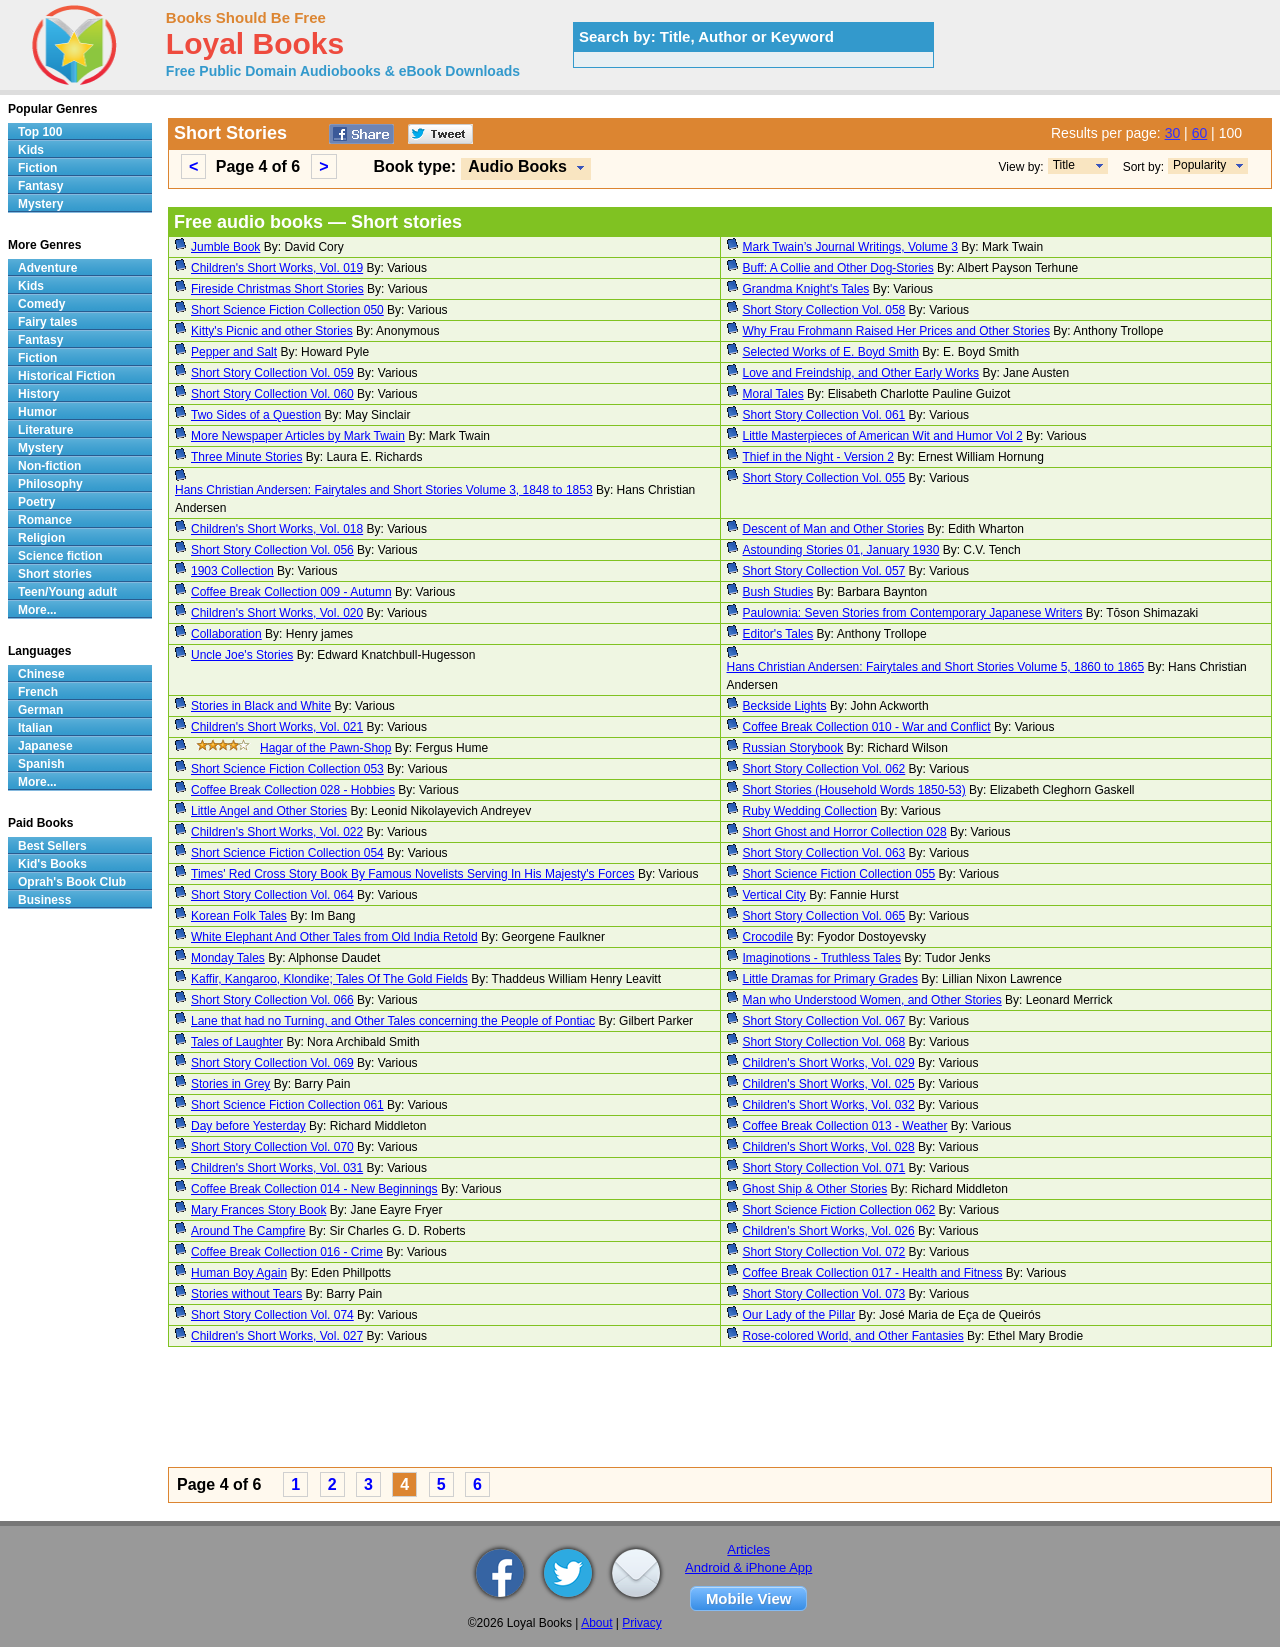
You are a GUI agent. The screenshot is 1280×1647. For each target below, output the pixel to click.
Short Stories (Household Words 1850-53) (854, 790)
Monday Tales (228, 958)
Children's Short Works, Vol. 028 (829, 1147)
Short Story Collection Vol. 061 (824, 415)
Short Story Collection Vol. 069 (272, 1063)
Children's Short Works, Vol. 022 (277, 832)
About (596, 1623)
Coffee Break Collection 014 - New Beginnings (314, 1189)
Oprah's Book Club (72, 882)
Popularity (1199, 165)
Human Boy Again (239, 1273)
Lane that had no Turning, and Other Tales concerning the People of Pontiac (393, 1021)
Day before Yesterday (248, 1126)
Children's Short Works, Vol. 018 (277, 529)
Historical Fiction (66, 376)
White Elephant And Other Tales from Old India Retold (334, 937)
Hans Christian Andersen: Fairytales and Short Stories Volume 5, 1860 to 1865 (936, 667)
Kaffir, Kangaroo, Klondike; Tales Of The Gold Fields (329, 979)
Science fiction (60, 556)
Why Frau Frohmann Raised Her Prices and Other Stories (896, 331)
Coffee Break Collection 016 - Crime (287, 1252)
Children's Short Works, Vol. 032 (829, 1105)
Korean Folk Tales (239, 916)
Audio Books (517, 166)
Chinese (41, 674)
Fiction (37, 168)
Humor (37, 412)
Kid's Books (52, 864)
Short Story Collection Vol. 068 (824, 1042)
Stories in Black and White (261, 706)
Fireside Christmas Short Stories (277, 289)
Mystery (40, 204)
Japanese (45, 746)
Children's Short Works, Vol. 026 (829, 1231)
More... (37, 610)
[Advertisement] (720, 1410)
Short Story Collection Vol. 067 (824, 1021)
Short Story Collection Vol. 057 (824, 571)
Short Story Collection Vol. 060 (272, 394)
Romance (45, 520)
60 (1200, 133)
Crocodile (768, 937)
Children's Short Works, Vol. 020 (277, 613)
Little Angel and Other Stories (269, 811)
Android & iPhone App (748, 1567)
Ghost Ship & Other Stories (815, 1189)
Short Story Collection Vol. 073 (824, 1294)
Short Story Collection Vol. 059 (272, 373)
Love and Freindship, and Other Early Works (861, 373)
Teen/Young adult (67, 592)
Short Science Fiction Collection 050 (287, 310)
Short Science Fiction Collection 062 (839, 1210)
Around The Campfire (248, 1231)
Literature (45, 430)
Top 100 (40, 132)
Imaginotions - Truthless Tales (822, 958)
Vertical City (774, 895)
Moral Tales (773, 394)
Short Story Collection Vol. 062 (824, 769)
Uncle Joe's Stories (242, 655)
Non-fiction (49, 466)
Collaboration (226, 634)
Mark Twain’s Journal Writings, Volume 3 (850, 247)
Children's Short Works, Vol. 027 (277, 1336)
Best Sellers (52, 846)
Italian (35, 728)
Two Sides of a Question (256, 415)
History (38, 394)
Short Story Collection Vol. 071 (824, 1168)
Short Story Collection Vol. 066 (272, 1000)
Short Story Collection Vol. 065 (824, 916)
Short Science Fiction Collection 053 (287, 769)
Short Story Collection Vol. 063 (824, 853)
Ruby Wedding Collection (810, 811)
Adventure (47, 268)
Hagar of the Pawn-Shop (325, 748)
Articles (748, 1549)
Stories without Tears (246, 1294)
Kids (31, 150)
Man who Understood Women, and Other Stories (872, 1000)
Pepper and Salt (234, 352)
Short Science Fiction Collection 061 (287, 1105)
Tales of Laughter (237, 1042)
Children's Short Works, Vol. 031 (277, 1168)
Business (44, 900)
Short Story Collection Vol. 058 (824, 310)
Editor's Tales (778, 634)
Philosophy (50, 484)
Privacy (641, 1623)
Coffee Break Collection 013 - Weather (845, 1126)
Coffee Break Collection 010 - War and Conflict (867, 727)
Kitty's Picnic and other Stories (272, 331)
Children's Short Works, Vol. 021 (277, 727)
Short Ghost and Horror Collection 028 (845, 832)
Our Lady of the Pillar (799, 1315)
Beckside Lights (785, 706)
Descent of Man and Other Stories (833, 529)
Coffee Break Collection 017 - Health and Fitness (873, 1273)
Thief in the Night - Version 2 (818, 457)
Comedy (41, 304)
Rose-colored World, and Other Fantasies (853, 1336)
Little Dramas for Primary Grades (830, 979)
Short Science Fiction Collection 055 (839, 874)
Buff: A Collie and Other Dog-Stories (838, 268)
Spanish (41, 764)
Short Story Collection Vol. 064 (272, 895)
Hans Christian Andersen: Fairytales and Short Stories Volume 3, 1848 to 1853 (384, 490)
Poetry (36, 502)
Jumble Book (225, 247)
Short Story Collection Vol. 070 (272, 1147)
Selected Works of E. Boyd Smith (831, 352)
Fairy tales (47, 322)
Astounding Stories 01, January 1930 (841, 550)
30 (1173, 133)
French (38, 692)
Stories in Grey (230, 1084)
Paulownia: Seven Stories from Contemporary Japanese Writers (913, 613)
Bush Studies (778, 592)
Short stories (55, 574)
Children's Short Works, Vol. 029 (829, 1063)
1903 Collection (232, 571)
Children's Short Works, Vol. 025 (829, 1084)
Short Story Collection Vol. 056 (272, 550)
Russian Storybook (793, 748)
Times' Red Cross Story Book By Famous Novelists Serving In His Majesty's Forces (413, 874)
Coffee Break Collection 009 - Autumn (291, 592)
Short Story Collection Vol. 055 (824, 478)
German (40, 710)
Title (1064, 165)
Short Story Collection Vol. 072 (824, 1252)
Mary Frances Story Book (258, 1210)
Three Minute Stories (246, 457)
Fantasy (40, 186)
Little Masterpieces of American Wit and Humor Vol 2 (883, 436)
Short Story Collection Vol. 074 (272, 1315)
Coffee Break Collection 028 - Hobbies (293, 790)
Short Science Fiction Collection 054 (287, 853)
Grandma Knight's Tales (806, 289)
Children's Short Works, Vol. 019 (277, 268)
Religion (41, 538)
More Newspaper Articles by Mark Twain (298, 436)
